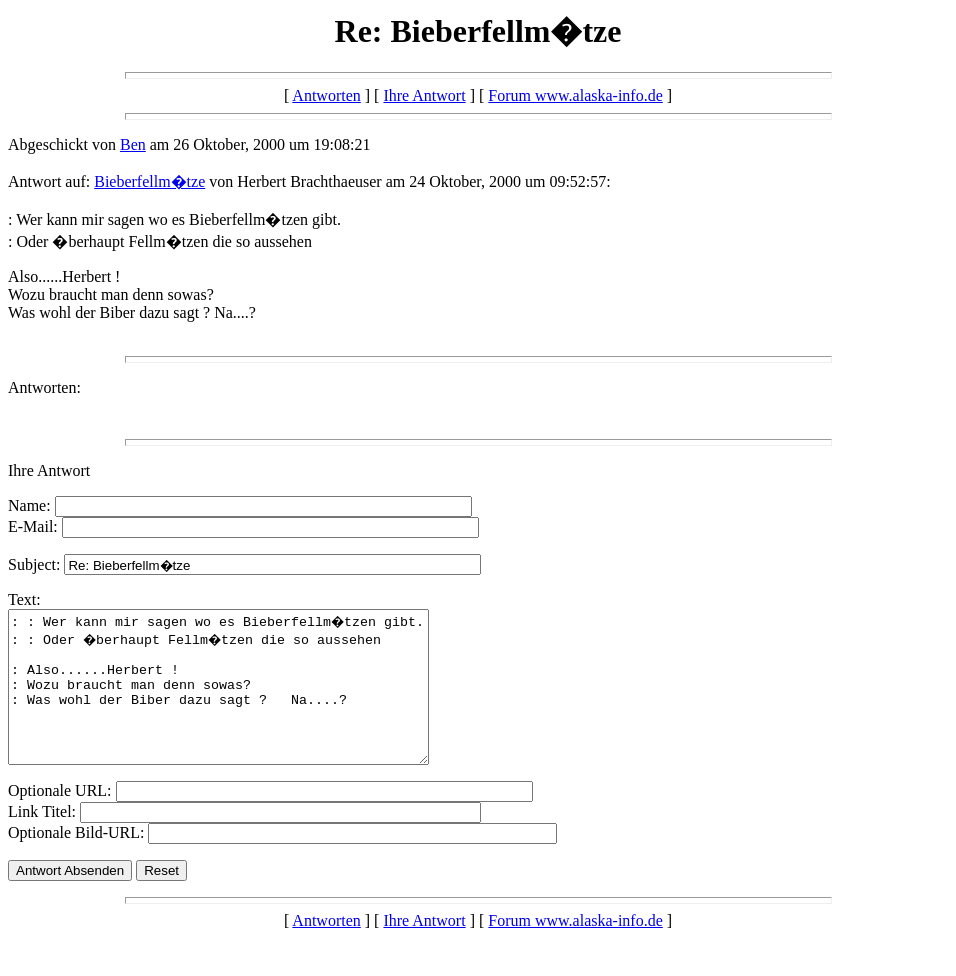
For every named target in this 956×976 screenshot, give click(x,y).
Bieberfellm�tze (149, 181)
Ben (133, 144)
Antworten (326, 95)
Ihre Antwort (424, 95)
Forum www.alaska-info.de (575, 95)
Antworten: (44, 387)
